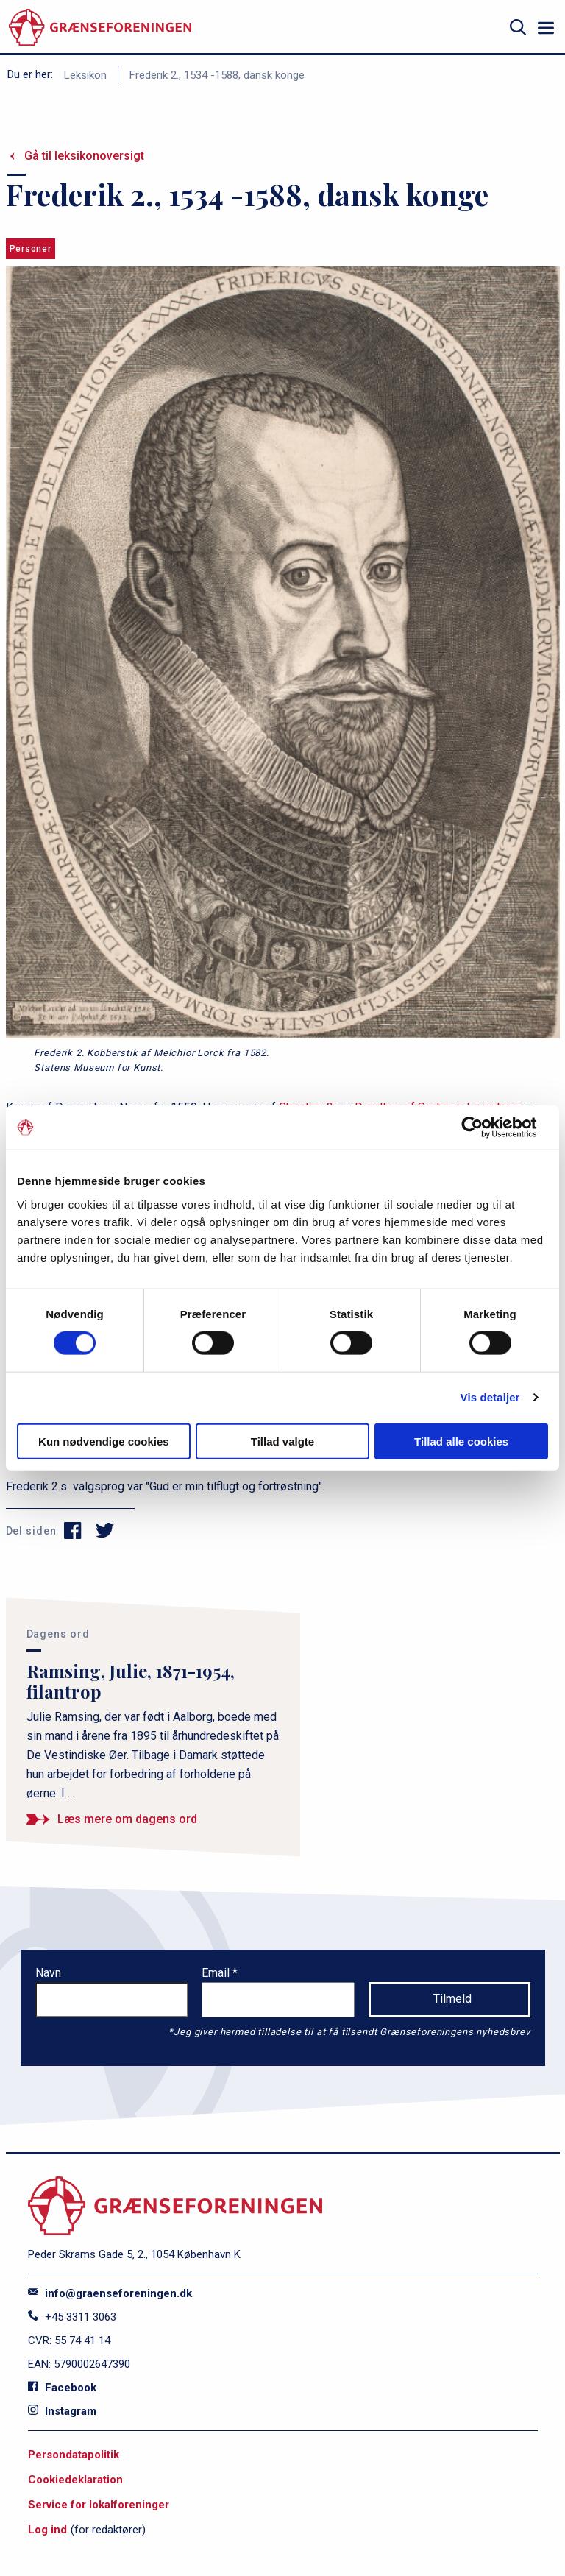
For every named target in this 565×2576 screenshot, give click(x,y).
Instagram (62, 2411)
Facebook (62, 2387)
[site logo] (100, 27)
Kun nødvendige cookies (103, 1440)
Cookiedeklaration (75, 2479)
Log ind (47, 2529)
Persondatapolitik (73, 2454)
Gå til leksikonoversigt (84, 156)
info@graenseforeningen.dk (110, 2293)
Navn (48, 1973)
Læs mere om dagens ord (127, 1819)
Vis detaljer (490, 1397)
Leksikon (85, 75)
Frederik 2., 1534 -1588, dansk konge (217, 75)
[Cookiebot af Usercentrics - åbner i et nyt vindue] (483, 1128)
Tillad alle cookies (461, 1440)
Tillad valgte (282, 1440)
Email (217, 1973)
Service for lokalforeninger (98, 2504)
